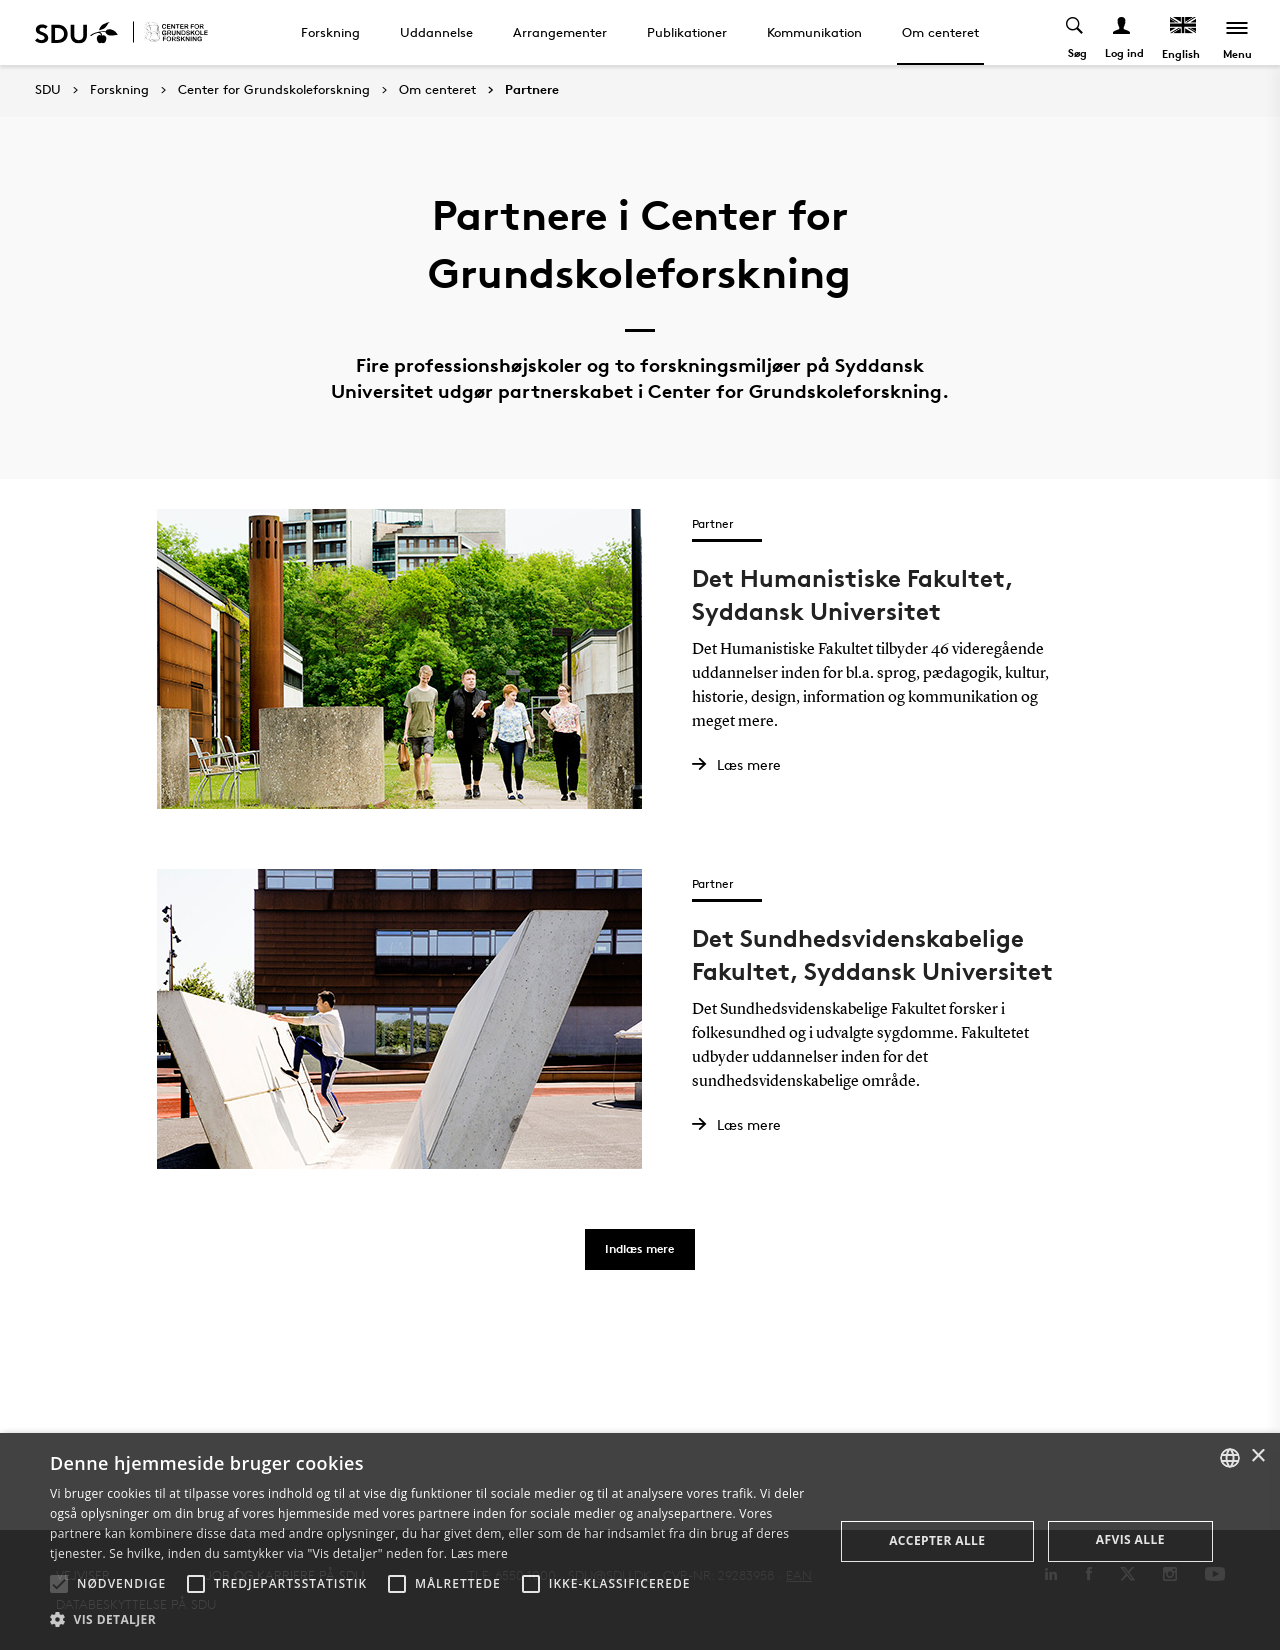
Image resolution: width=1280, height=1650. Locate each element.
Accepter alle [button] (937, 1540)
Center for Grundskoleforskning (274, 90)
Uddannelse (436, 32)
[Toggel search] (1075, 32)
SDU (48, 89)
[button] (59, 1584)
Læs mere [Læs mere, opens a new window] (479, 1553)
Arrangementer (560, 32)
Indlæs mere (639, 1248)
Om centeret (940, 32)
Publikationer (687, 32)
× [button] (1257, 1456)
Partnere (532, 90)
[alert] (640, 1541)
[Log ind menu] (1122, 32)
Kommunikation (814, 32)
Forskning (330, 32)
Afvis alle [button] (1130, 1539)
